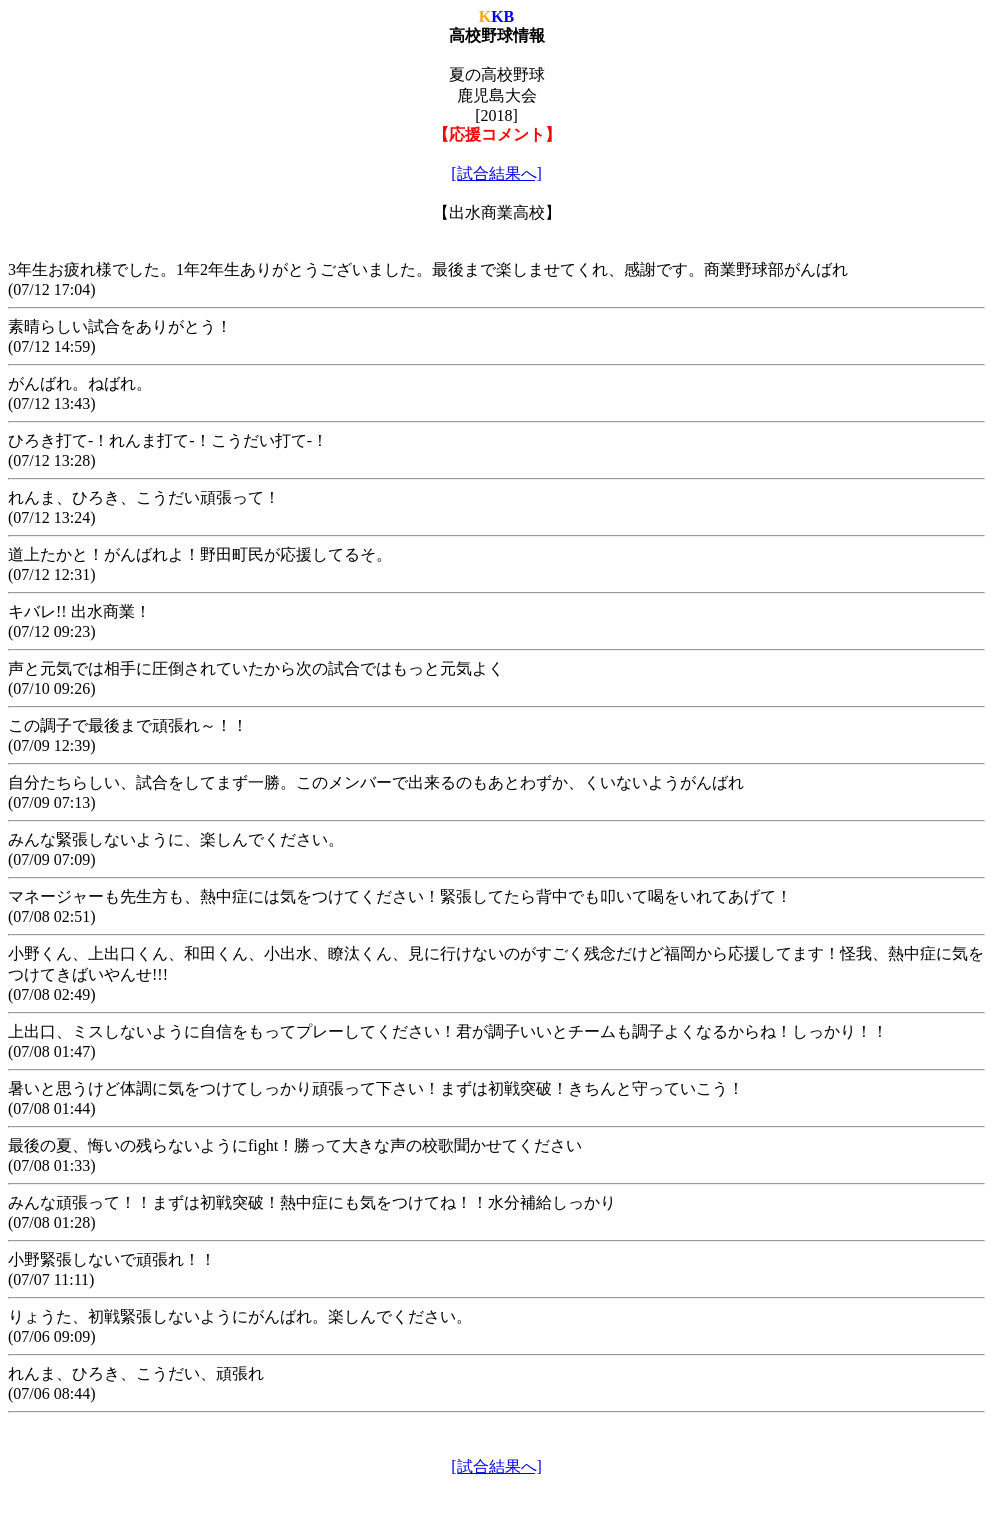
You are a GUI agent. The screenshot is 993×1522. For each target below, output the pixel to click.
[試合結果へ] (496, 173)
